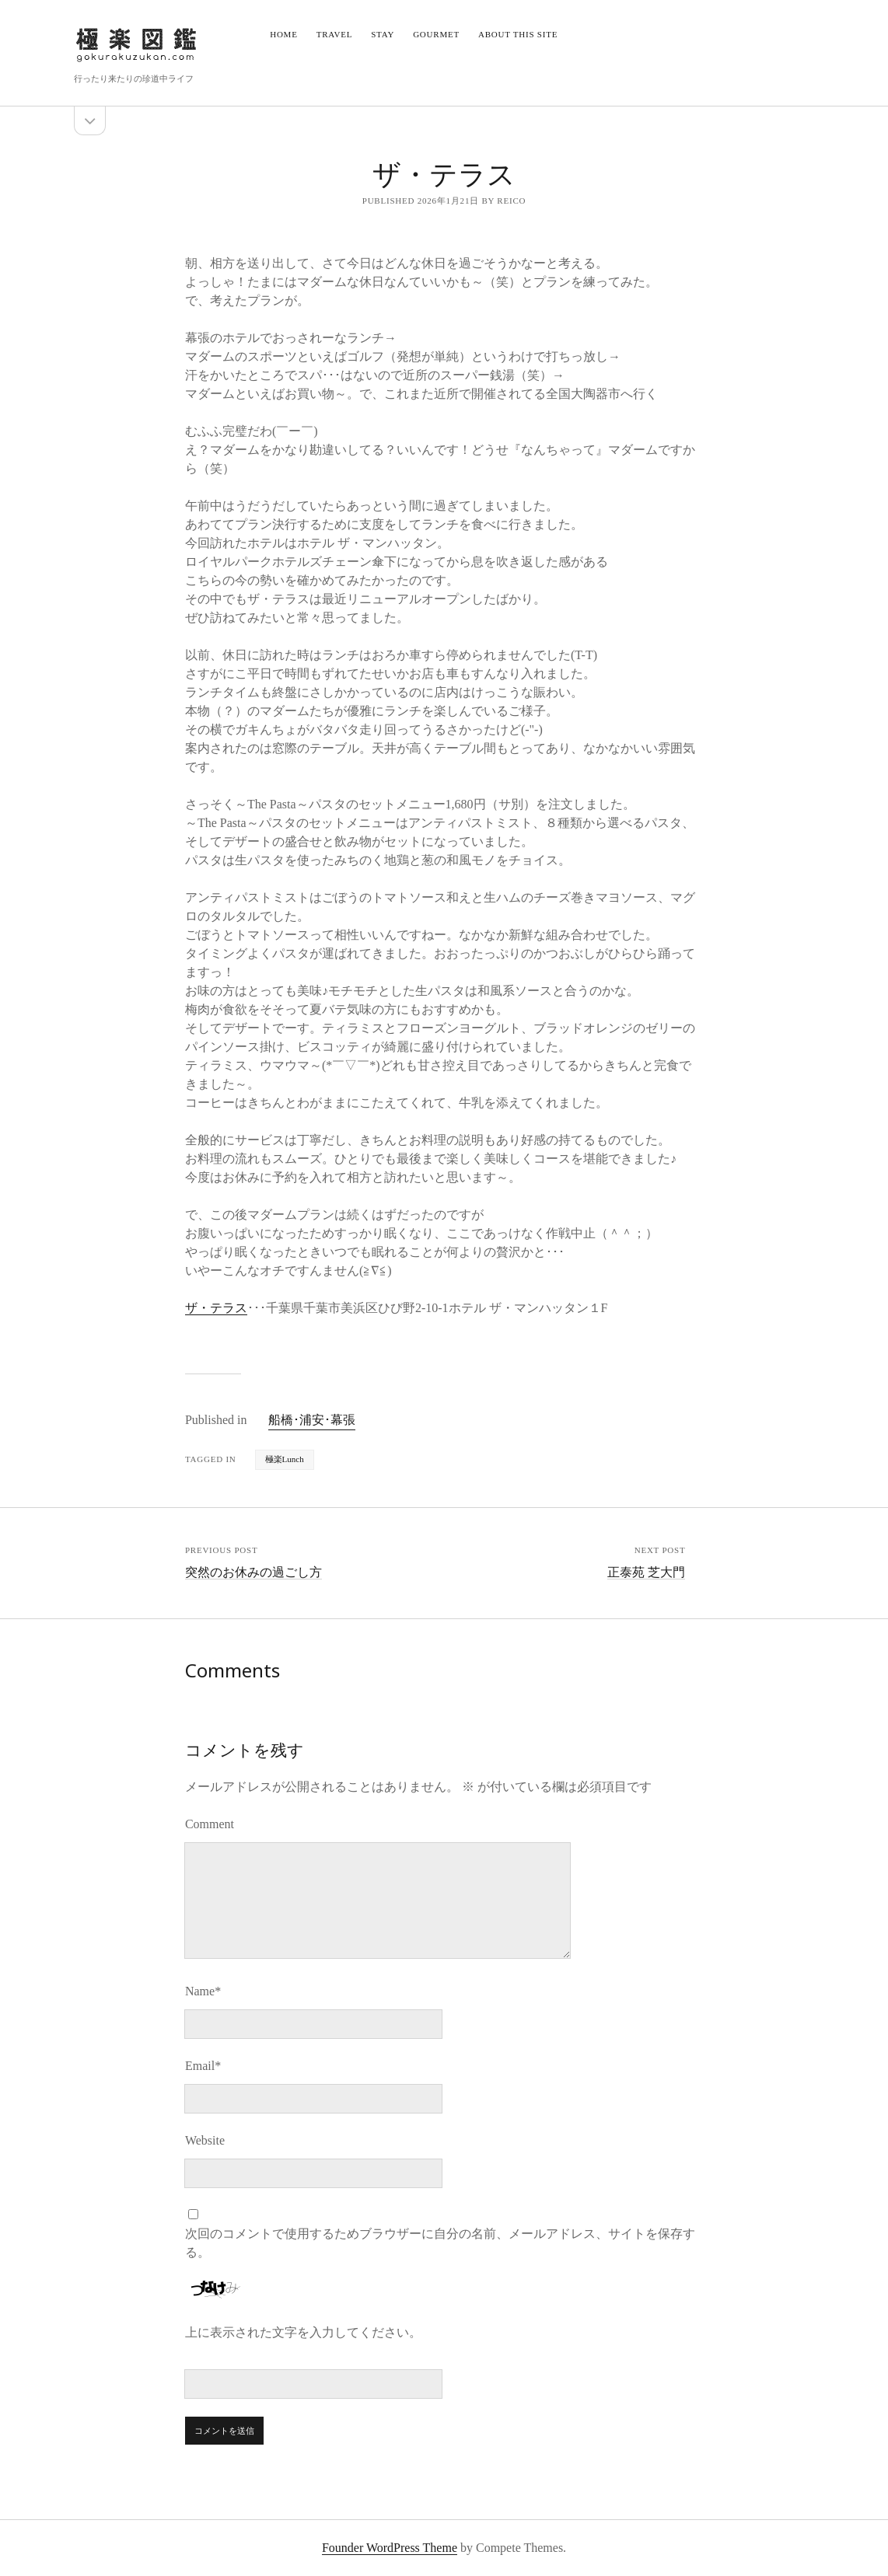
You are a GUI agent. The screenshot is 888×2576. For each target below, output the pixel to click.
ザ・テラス (216, 1307)
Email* (203, 2065)
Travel (334, 34)
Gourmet (436, 34)
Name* (203, 1991)
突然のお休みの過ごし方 (253, 1572)
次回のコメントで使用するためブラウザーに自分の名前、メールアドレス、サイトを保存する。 (440, 2243)
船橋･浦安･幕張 (311, 1419)
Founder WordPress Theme (389, 2547)
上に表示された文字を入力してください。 (303, 2332)
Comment (209, 1824)
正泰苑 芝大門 (646, 1572)
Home (283, 34)
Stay (382, 34)
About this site (518, 34)
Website (205, 2140)
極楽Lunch (284, 1459)
